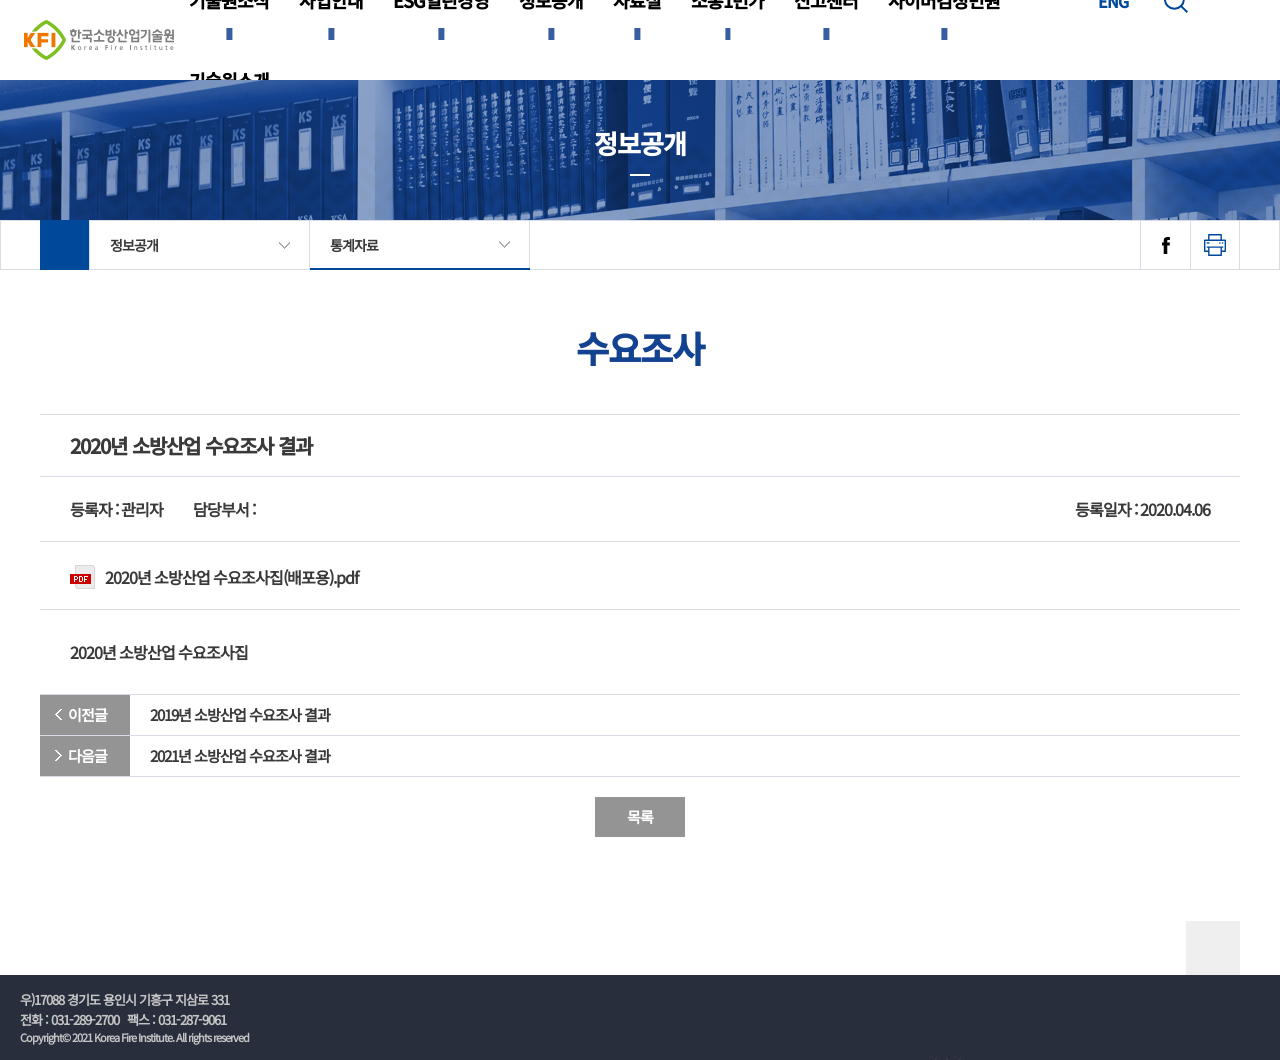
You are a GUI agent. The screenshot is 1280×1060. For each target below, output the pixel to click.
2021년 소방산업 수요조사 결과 (240, 755)
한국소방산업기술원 (99, 40)
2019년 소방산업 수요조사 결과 (240, 714)
